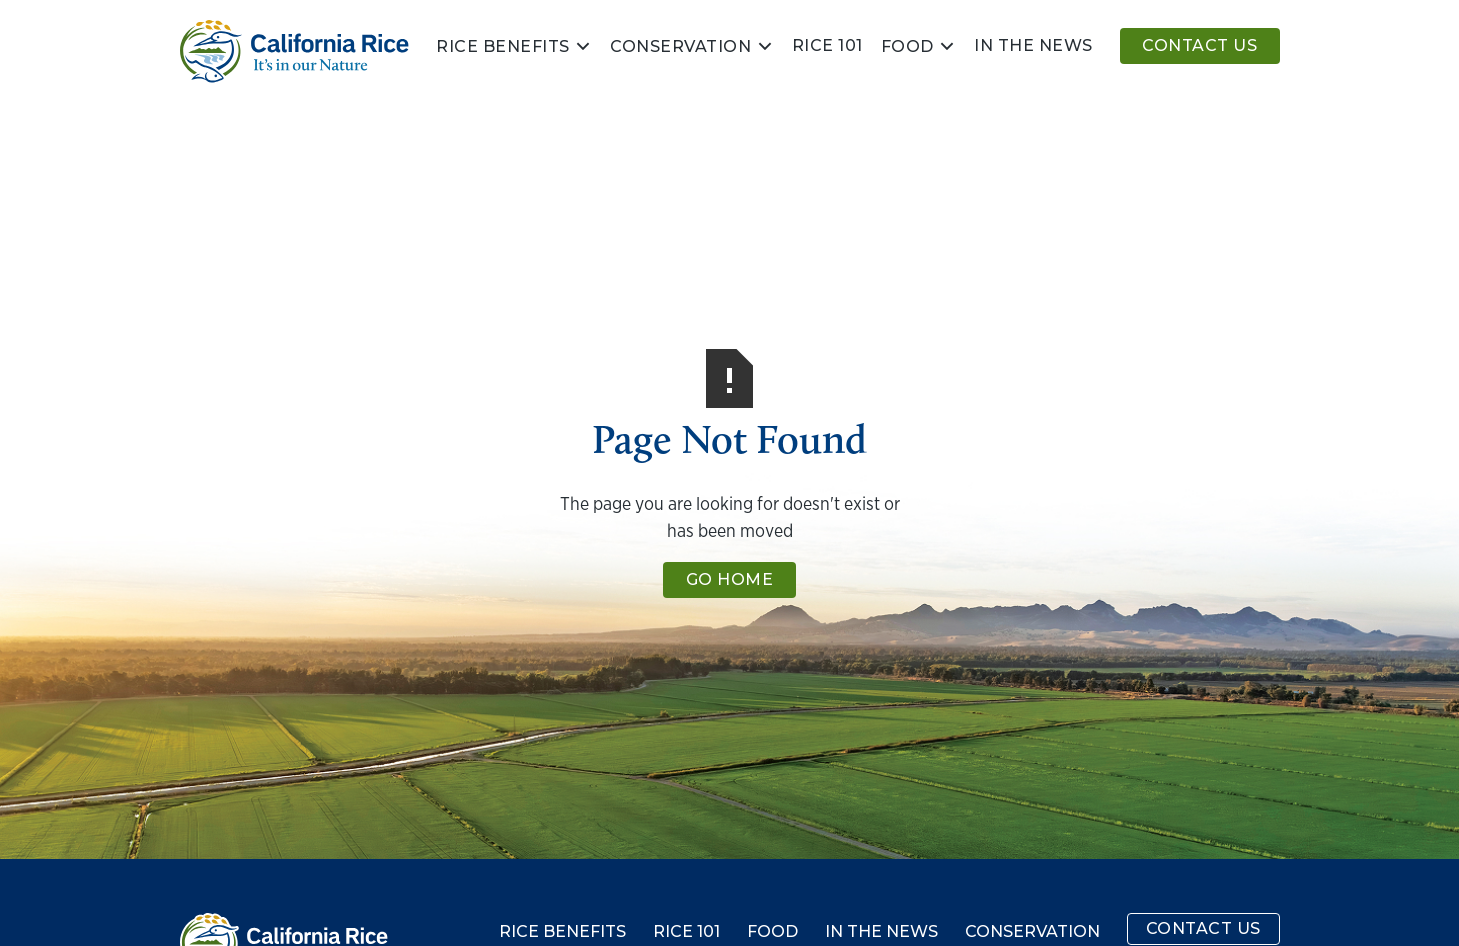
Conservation (680, 47)
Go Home (730, 579)
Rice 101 (827, 45)
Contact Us (1199, 45)
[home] (295, 51)
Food (907, 47)
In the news (1033, 45)
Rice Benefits (503, 47)
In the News (881, 932)
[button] (514, 46)
